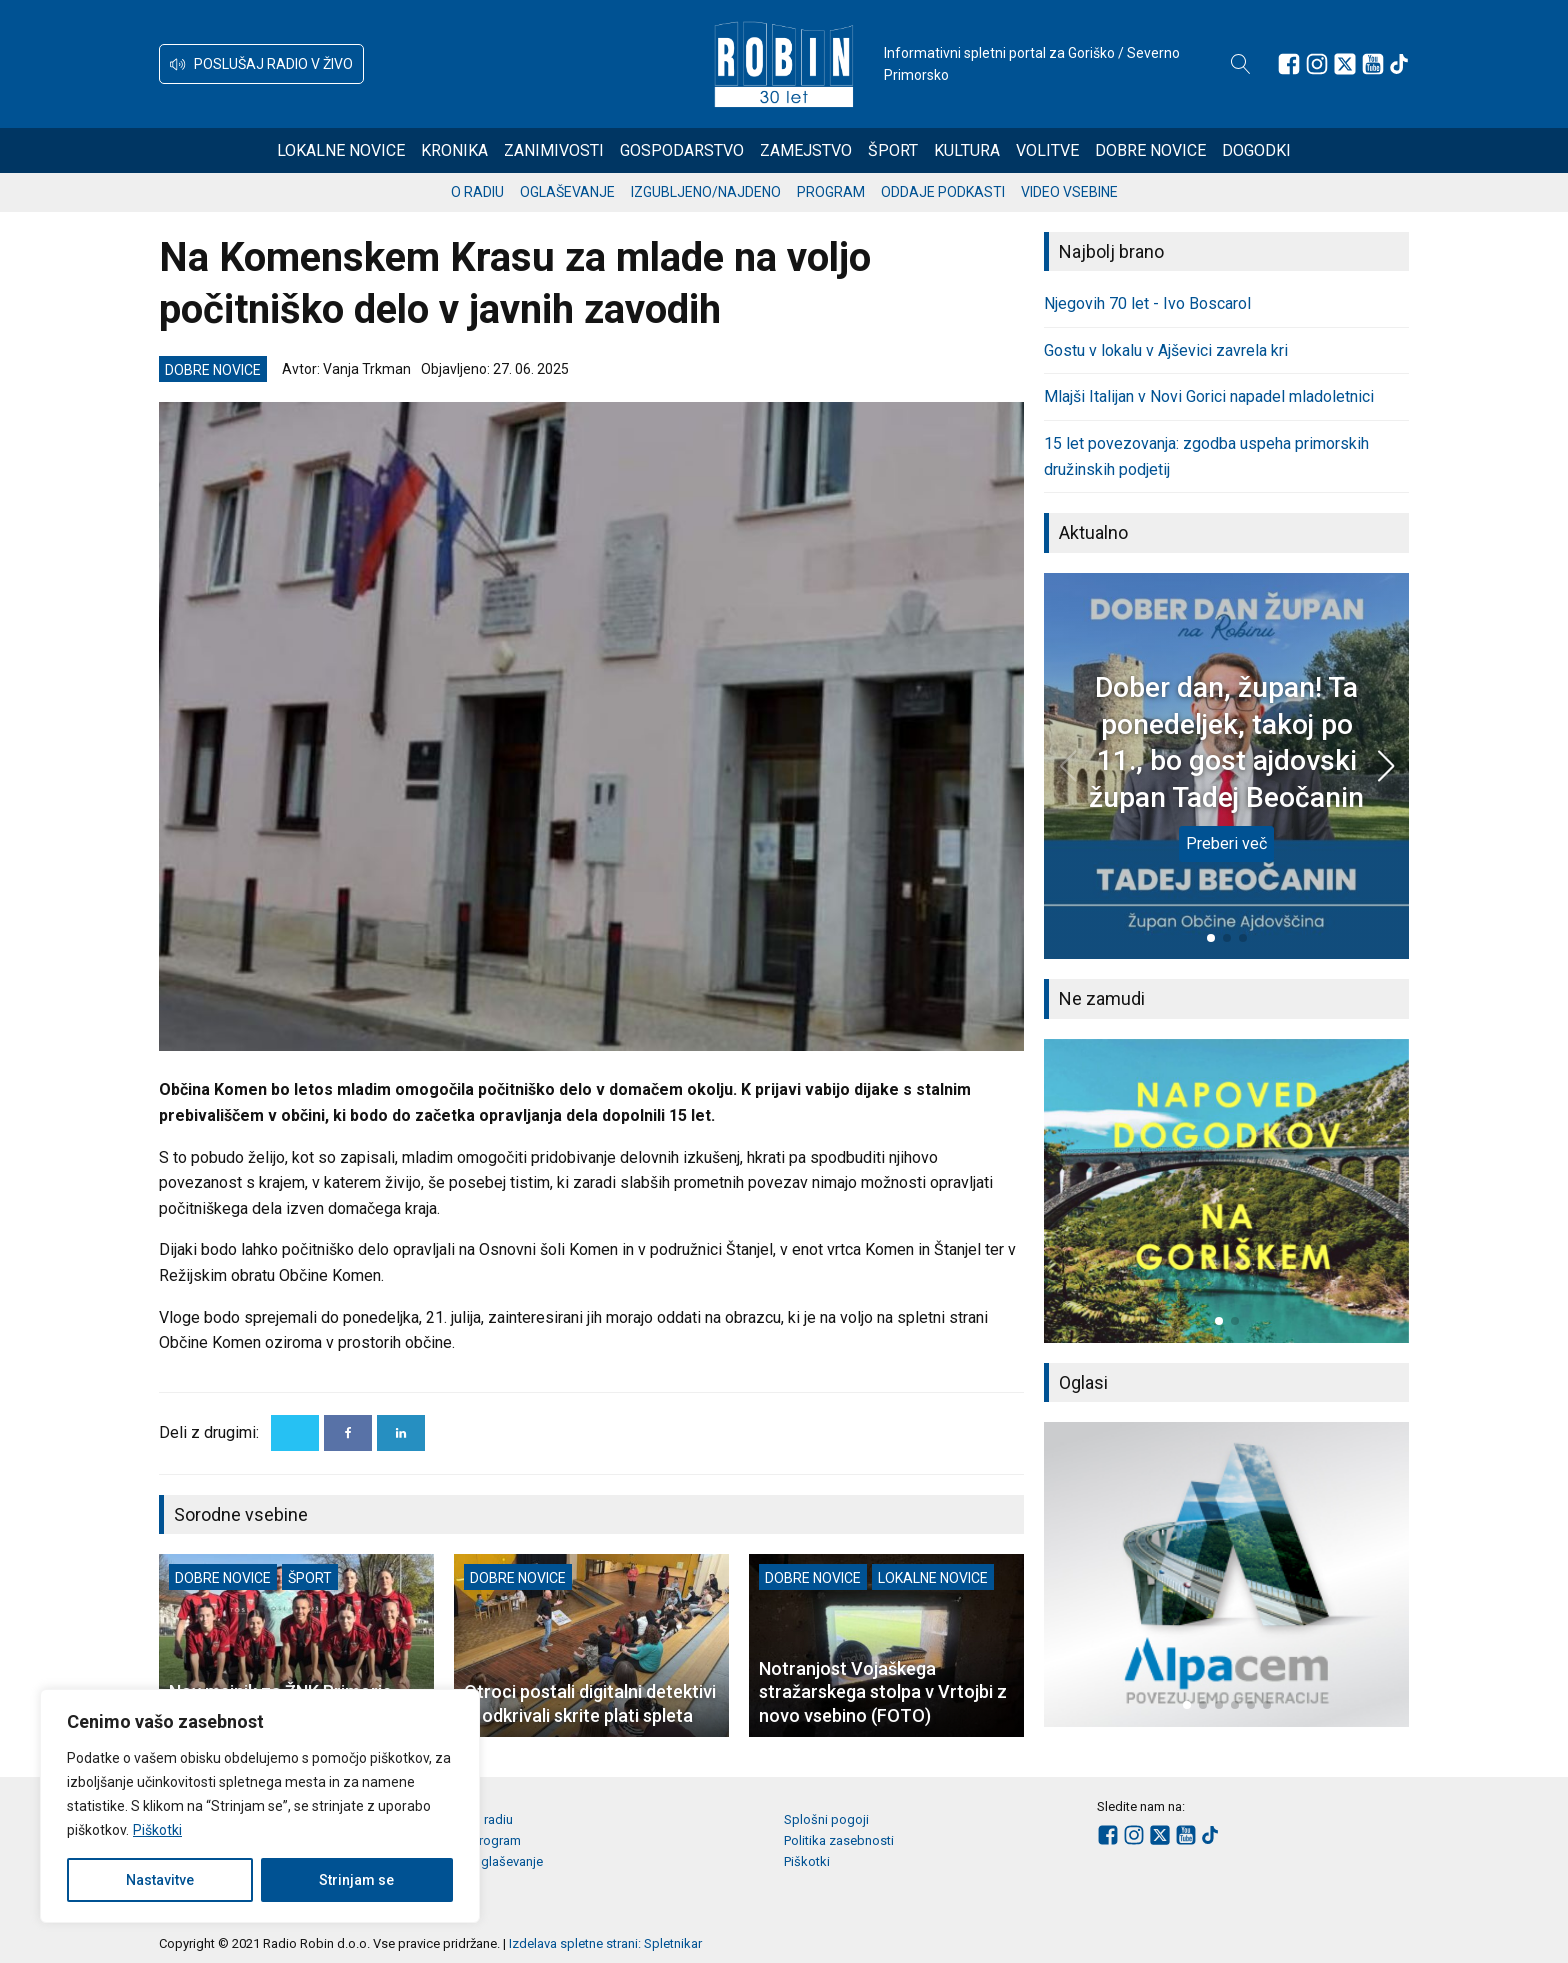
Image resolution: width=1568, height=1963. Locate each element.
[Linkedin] (401, 1433)
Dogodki (1256, 150)
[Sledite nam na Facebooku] (1289, 64)
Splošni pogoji (826, 1819)
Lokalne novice (341, 150)
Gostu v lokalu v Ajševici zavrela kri (1166, 350)
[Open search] (1241, 64)
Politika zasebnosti (839, 1840)
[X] (295, 1433)
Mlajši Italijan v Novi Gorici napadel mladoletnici (1209, 396)
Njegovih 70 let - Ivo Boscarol (1147, 303)
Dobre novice (1150, 150)
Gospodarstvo (682, 150)
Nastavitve (160, 1880)
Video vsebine (1069, 192)
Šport (893, 150)
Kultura (967, 150)
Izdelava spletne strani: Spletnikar (605, 1943)
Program (831, 192)
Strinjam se (356, 1880)
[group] (1226, 1191)
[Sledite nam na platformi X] (1345, 64)
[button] (261, 64)
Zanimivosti (554, 150)
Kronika (454, 150)
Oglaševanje (567, 192)
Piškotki (157, 1830)
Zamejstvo (806, 150)
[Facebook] (348, 1433)
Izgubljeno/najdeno (706, 192)
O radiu (477, 192)
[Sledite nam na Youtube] (1373, 64)
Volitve (1047, 150)
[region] (260, 1806)
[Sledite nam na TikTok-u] (1399, 64)
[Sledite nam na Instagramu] (1317, 64)
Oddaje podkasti (943, 192)
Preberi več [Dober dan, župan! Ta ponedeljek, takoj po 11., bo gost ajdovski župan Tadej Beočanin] (1226, 843)
